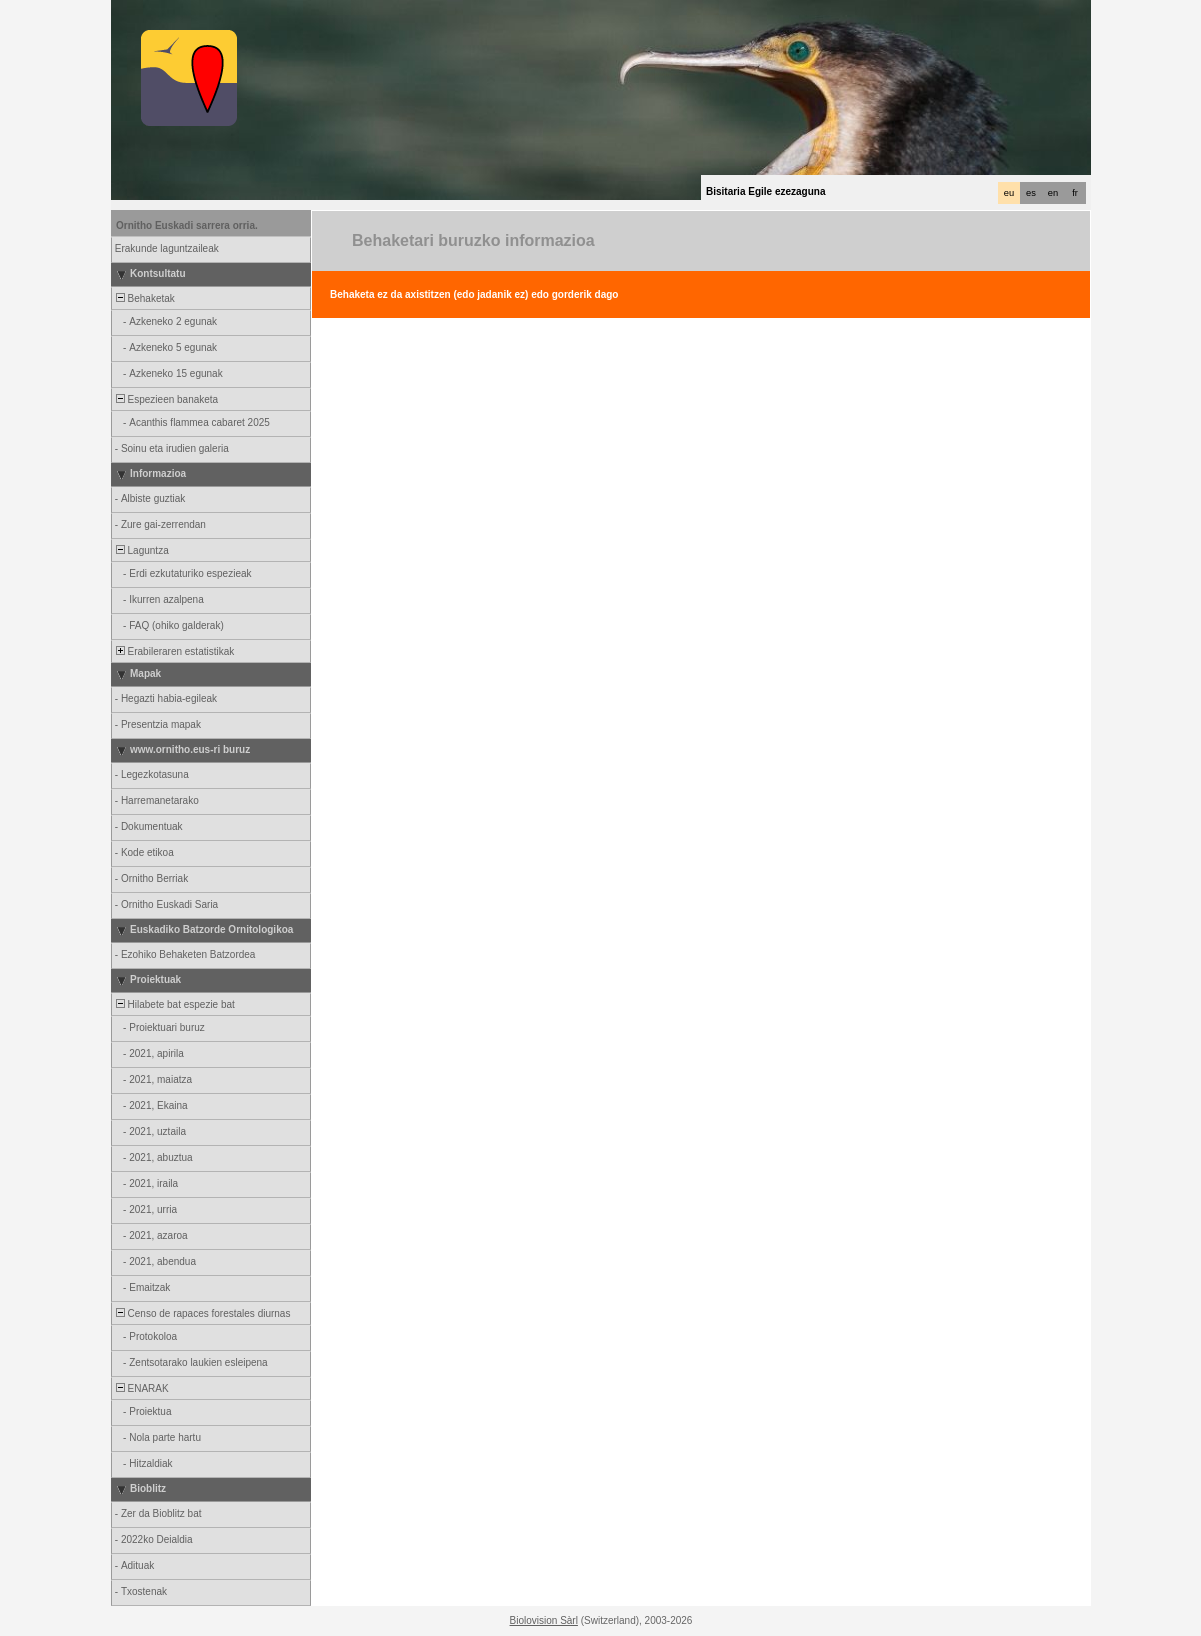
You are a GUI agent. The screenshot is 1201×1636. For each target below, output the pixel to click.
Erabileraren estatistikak (173, 651)
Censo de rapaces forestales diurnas (201, 1313)
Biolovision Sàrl (544, 1620)
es (1031, 193)
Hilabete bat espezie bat (174, 1004)
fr (1075, 193)
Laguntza (141, 550)
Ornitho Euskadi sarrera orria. (187, 225)
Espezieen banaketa (165, 399)
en (1053, 193)
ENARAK (141, 1388)
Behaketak (144, 298)
